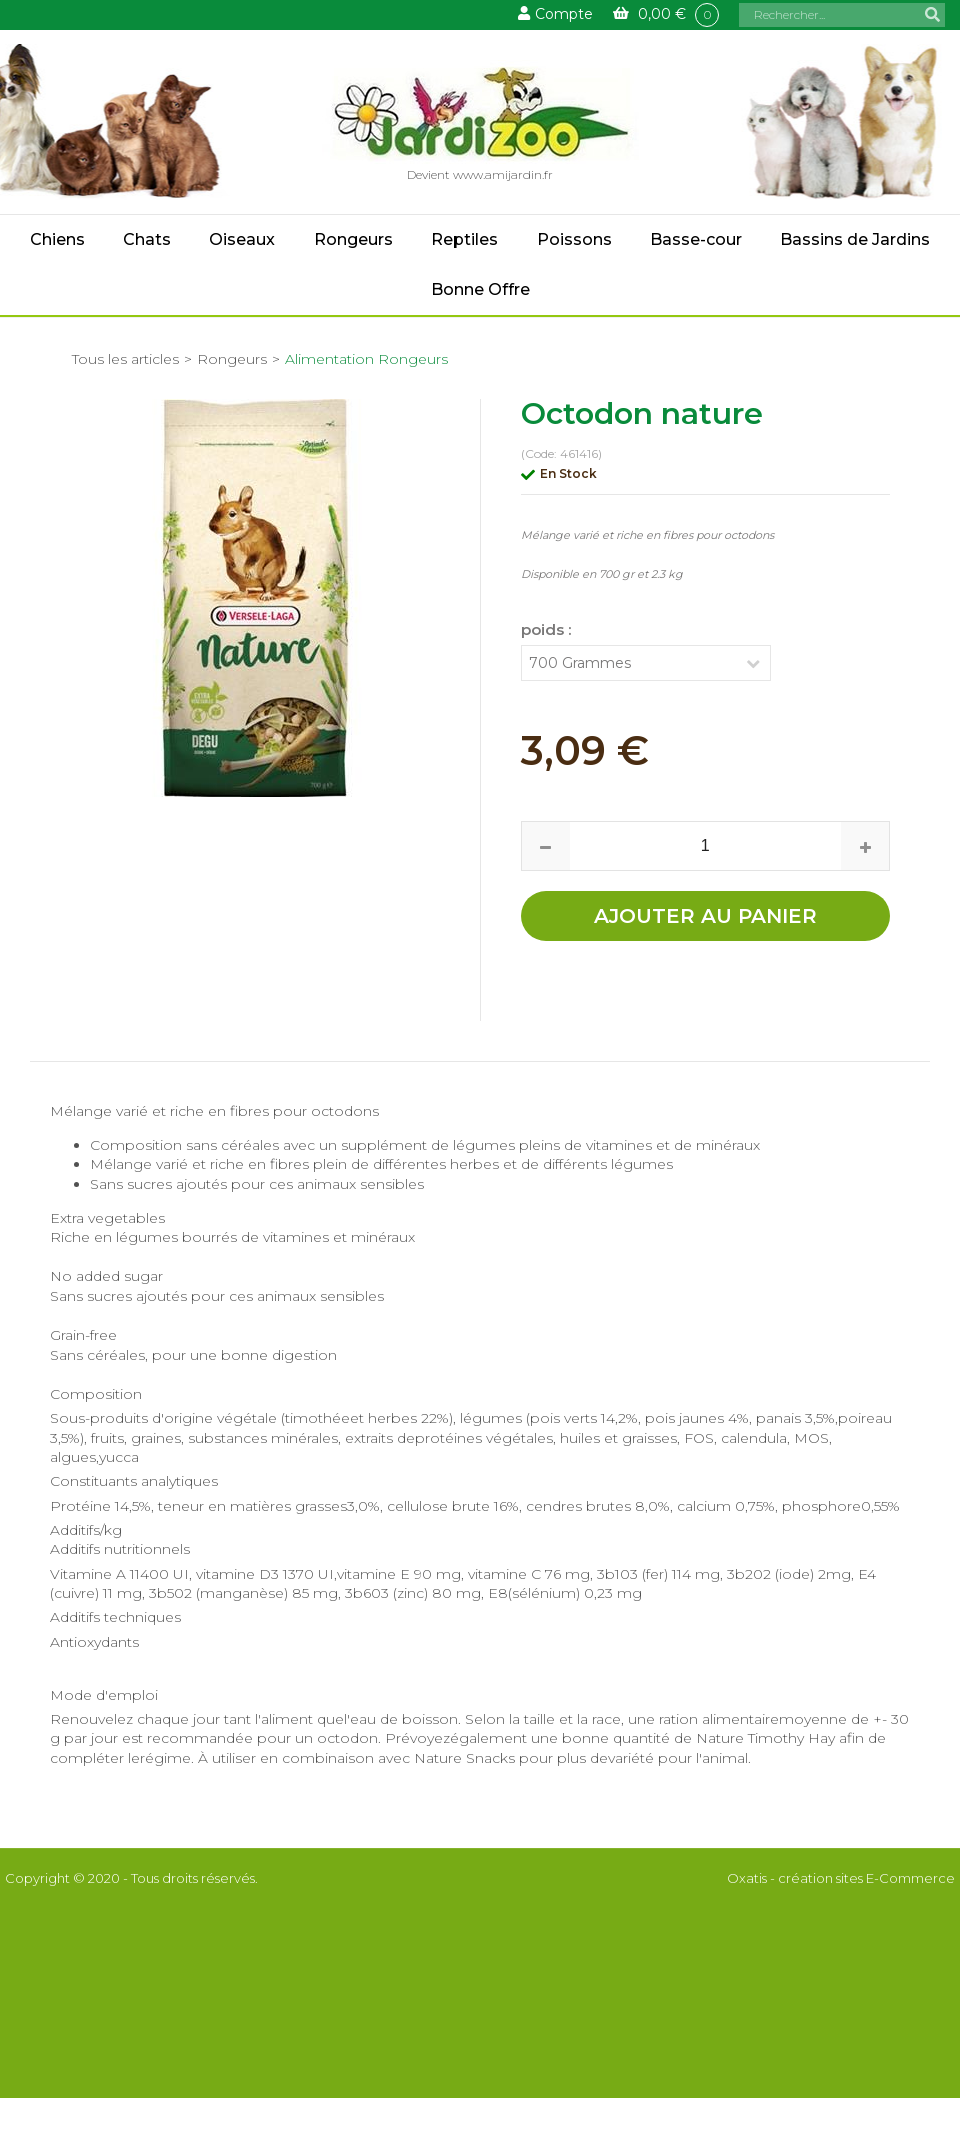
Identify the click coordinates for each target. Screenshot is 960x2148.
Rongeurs (353, 239)
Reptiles (464, 239)
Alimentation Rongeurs (366, 359)
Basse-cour (696, 239)
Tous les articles (125, 359)
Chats (147, 239)
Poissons (574, 239)
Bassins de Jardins (855, 239)
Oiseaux (242, 239)
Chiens (57, 239)
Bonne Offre (480, 289)
